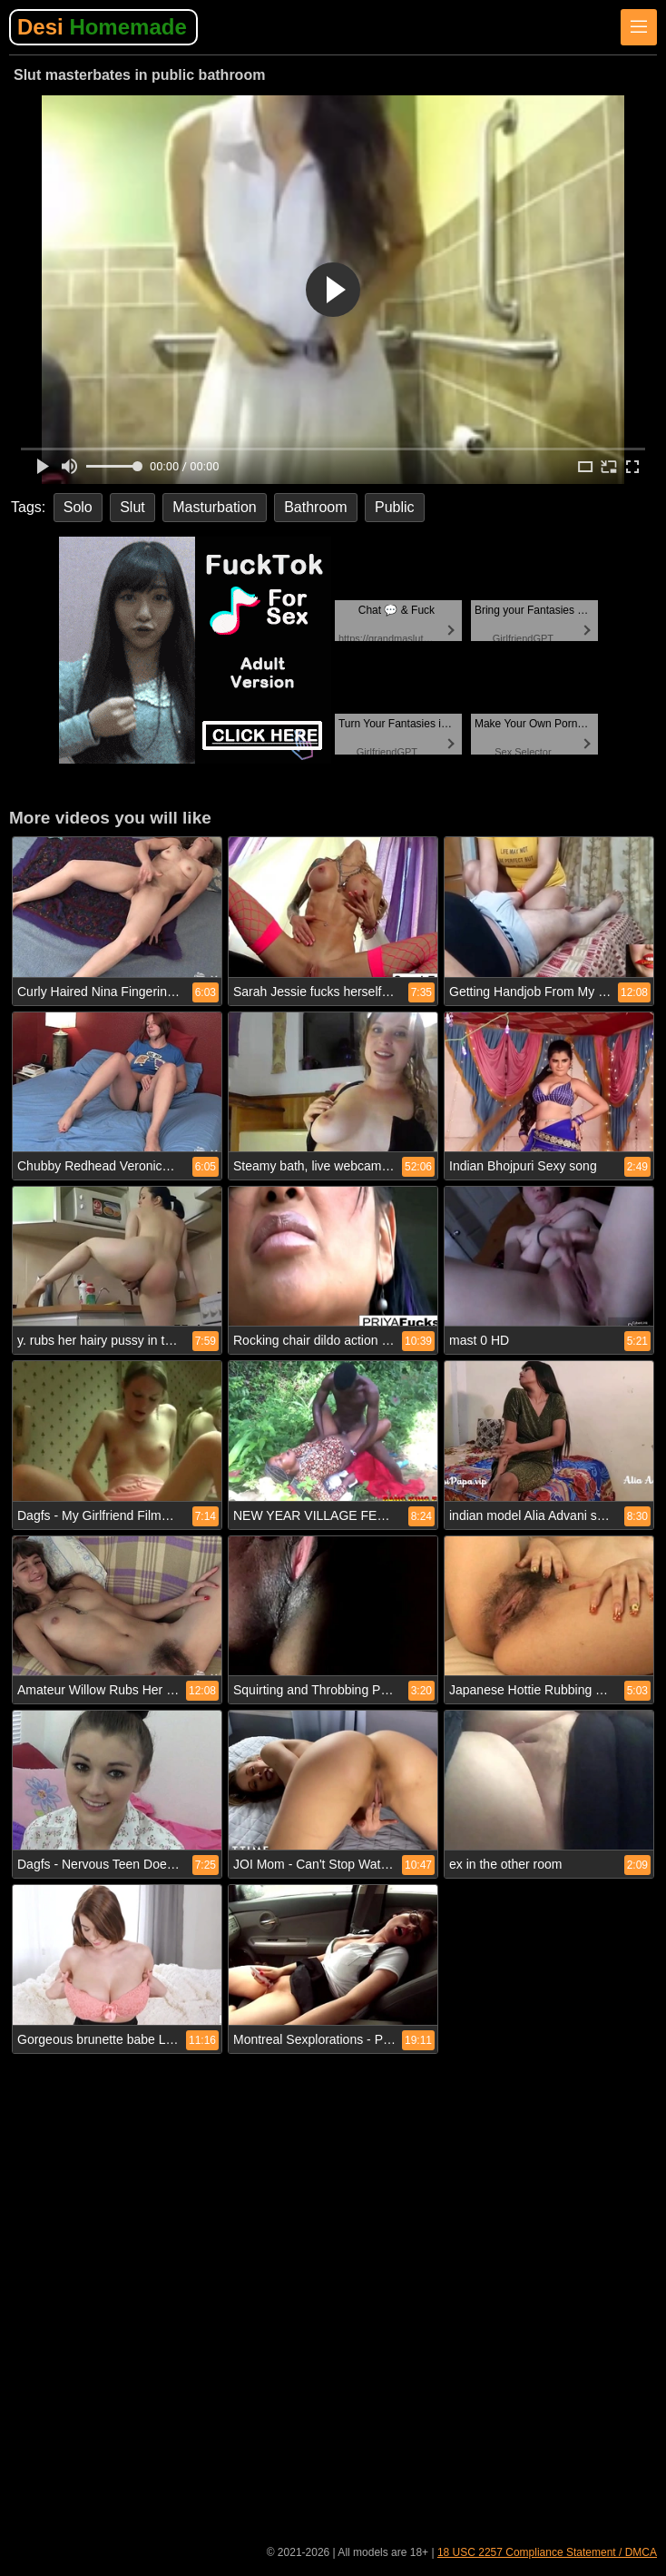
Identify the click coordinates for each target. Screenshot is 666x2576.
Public (395, 507)
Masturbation (214, 507)
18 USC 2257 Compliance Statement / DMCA (547, 2552)
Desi (102, 27)
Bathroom (315, 507)
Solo (78, 507)
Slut (132, 507)
